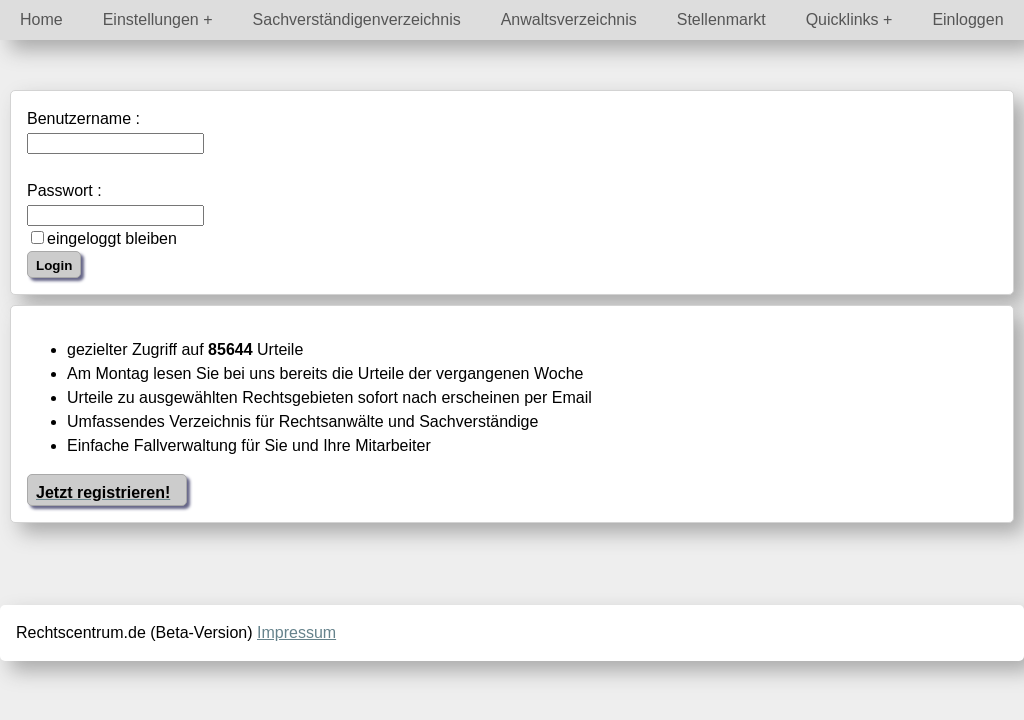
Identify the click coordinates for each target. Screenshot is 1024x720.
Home (41, 19)
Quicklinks (842, 19)
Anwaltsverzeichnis (569, 19)
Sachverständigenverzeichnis (357, 19)
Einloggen (967, 19)
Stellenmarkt (721, 19)
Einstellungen (151, 19)
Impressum (296, 632)
